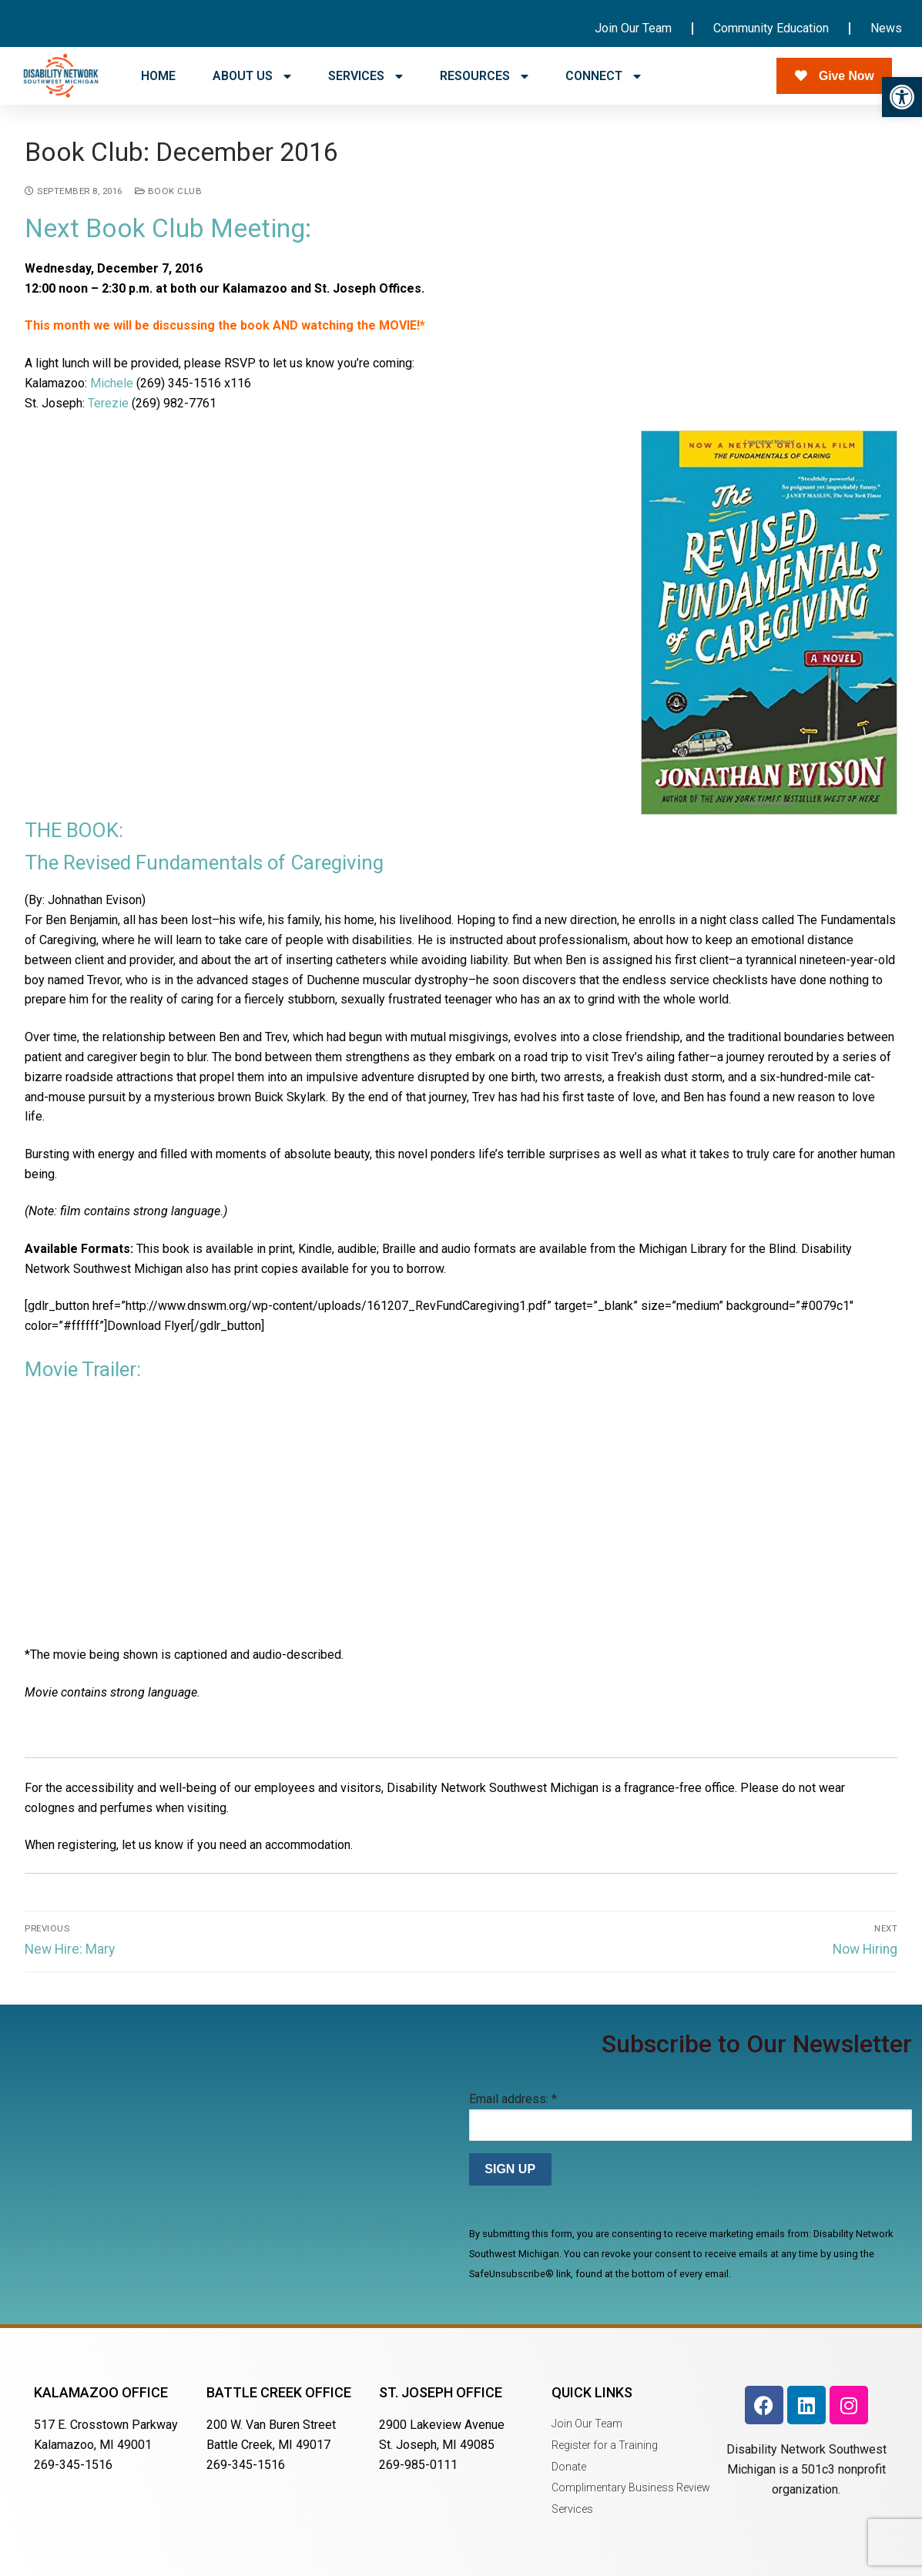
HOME (158, 76)
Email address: (513, 2099)
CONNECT (603, 76)
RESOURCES (484, 76)
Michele (111, 383)
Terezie (108, 403)
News (886, 28)
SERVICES (365, 76)
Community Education (771, 28)
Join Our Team (633, 28)
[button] (902, 97)
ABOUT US (252, 76)
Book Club (169, 191)
